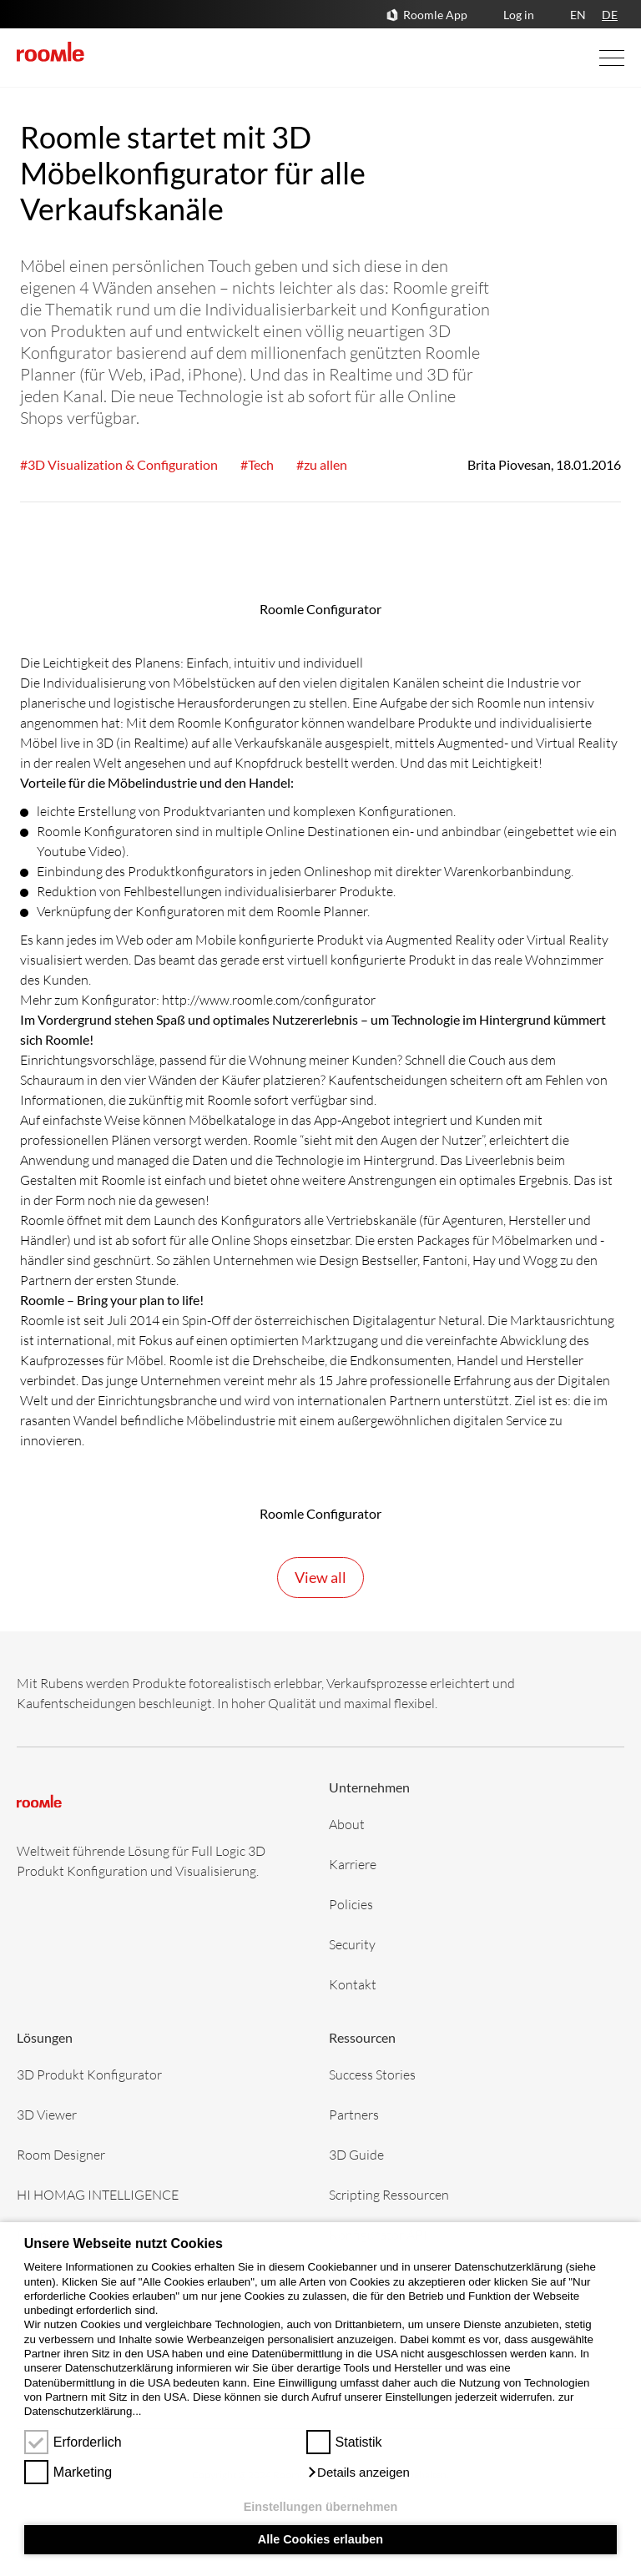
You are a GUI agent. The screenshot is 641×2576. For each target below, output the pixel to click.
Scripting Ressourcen (389, 2194)
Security (352, 1944)
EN (578, 15)
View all (320, 1577)
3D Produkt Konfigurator (89, 2074)
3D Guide (356, 2154)
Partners (354, 2114)
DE (610, 15)
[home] (50, 52)
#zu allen (321, 464)
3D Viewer (47, 2114)
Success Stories (372, 2074)
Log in (518, 15)
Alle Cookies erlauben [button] (320, 2539)
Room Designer (61, 2154)
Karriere (352, 1864)
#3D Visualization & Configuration (119, 464)
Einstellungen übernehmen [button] (321, 2506)
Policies (351, 1904)
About (347, 1824)
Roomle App (435, 15)
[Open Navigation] (595, 57)
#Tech (257, 464)
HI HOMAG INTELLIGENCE (98, 2194)
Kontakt (352, 1984)
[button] (358, 2472)
